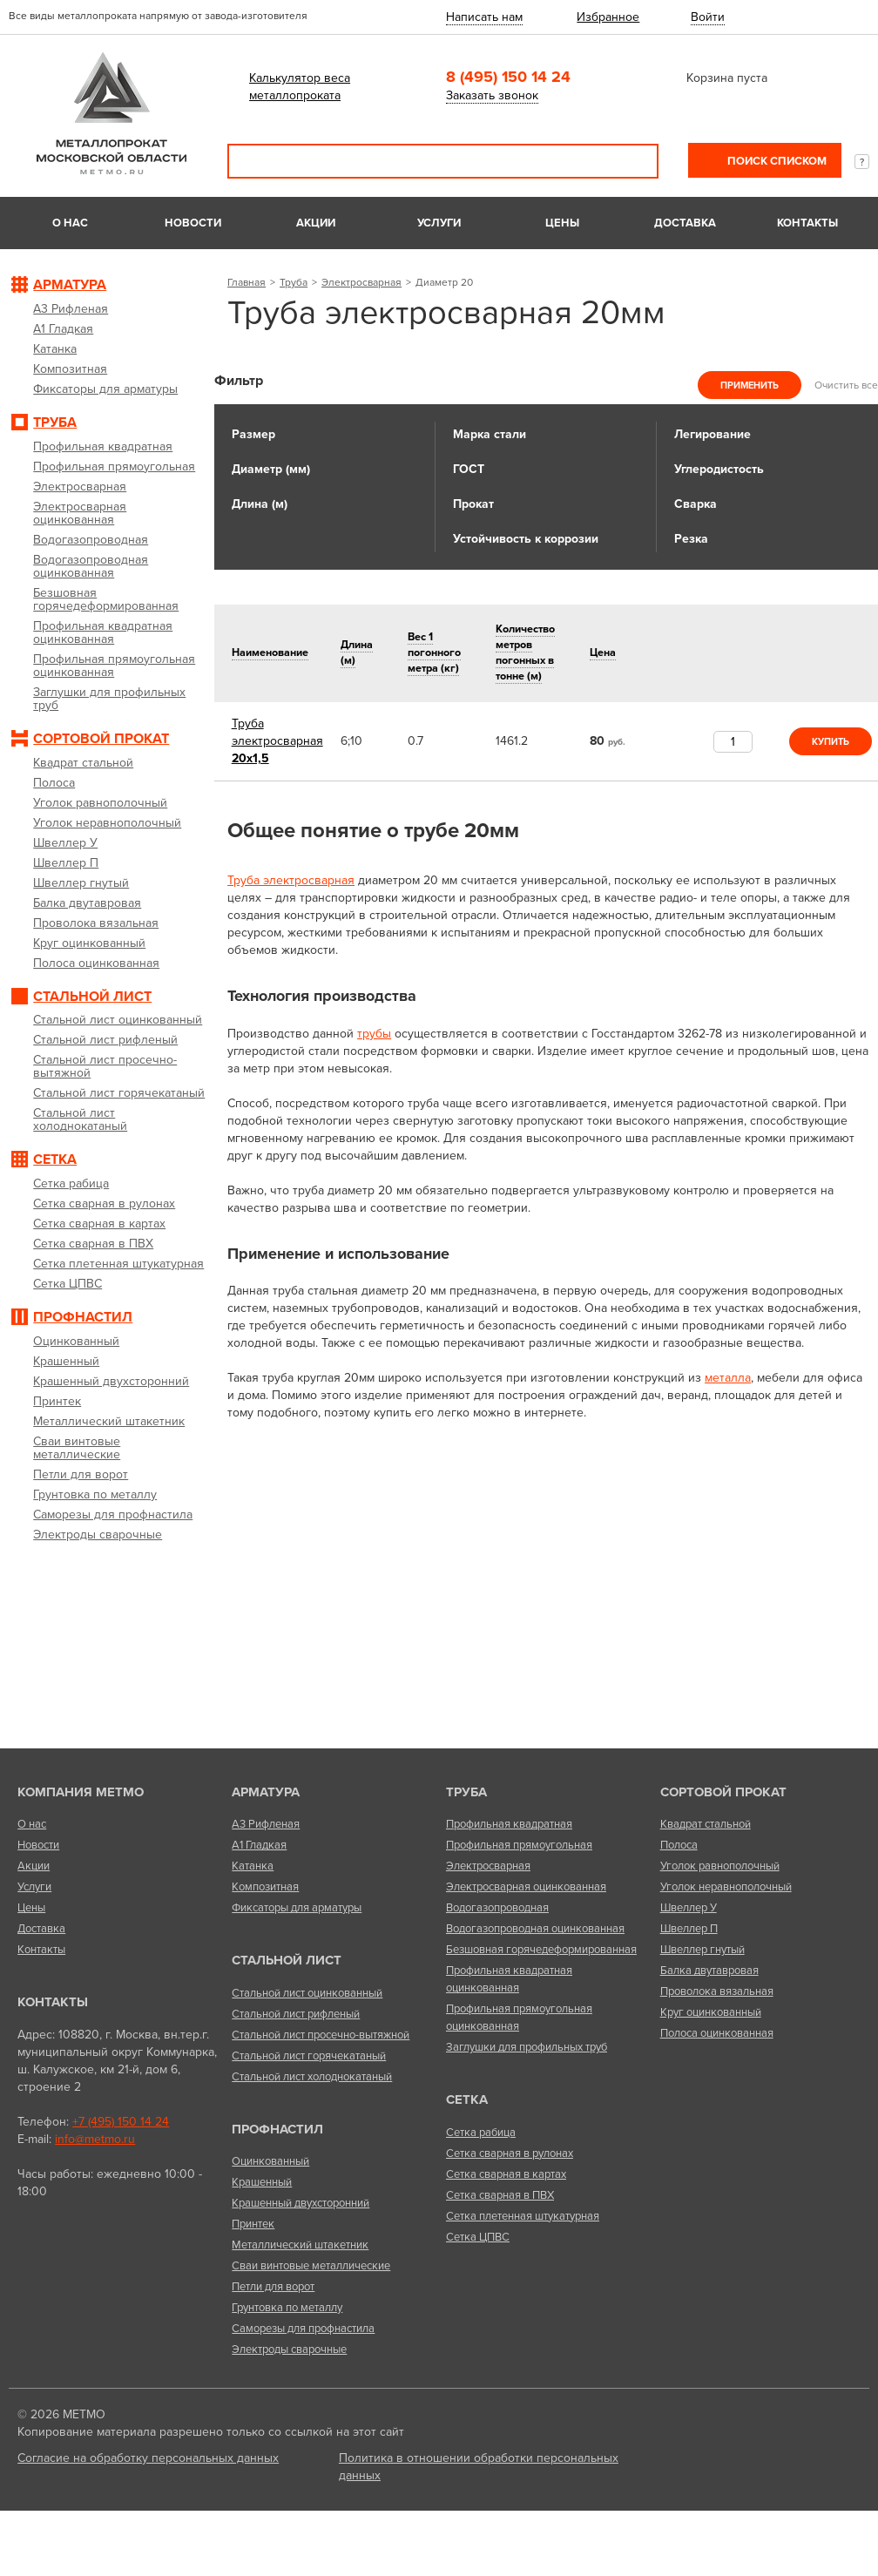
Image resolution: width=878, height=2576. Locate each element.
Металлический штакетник (300, 2245)
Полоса (679, 1845)
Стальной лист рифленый (296, 2014)
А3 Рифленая (266, 1824)
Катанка (253, 1866)
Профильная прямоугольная (519, 1845)
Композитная (265, 1887)
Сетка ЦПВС (478, 2237)
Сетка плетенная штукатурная (522, 2216)
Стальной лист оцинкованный (307, 1993)
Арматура (266, 1792)
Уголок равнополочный (720, 1866)
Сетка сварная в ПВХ (500, 2195)
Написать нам (484, 17)
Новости (193, 223)
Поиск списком (776, 161)
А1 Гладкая (259, 1845)
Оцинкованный (270, 2161)
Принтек (253, 2224)
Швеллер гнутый (702, 1950)
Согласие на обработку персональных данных (148, 2458)
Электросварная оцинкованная (526, 1887)
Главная (246, 282)
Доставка (685, 223)
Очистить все (846, 385)
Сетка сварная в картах (506, 2174)
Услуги (439, 223)
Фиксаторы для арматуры (296, 1908)
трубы (374, 1033)
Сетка (467, 2099)
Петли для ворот (273, 2287)
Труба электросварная (291, 880)
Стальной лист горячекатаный (309, 2056)
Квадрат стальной (705, 1824)
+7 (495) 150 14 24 (120, 2121)
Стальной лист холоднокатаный (312, 2077)
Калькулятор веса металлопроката (299, 87)
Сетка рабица (481, 2133)
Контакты (807, 223)
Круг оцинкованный (710, 2012)
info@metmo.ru (95, 2139)
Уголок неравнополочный (726, 1887)
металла (728, 1377)
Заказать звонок (492, 95)
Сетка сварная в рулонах (509, 2153)
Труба (293, 282)
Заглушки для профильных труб (526, 2047)
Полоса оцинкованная (716, 2033)
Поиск (633, 161)
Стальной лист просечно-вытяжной (320, 2035)
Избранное (608, 17)
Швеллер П (689, 1929)
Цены (562, 223)
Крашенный (262, 2182)
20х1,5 (277, 741)
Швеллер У (688, 1908)
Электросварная (361, 282)
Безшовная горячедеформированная (541, 1950)
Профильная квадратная (509, 1824)
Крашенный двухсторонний (300, 2203)
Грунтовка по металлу (287, 2308)
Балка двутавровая (709, 1971)
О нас (70, 223)
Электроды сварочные (289, 2349)
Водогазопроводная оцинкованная (535, 1929)
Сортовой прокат (723, 1792)
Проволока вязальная (716, 1991)
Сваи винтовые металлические (311, 2266)
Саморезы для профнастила (303, 2329)
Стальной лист (286, 1960)
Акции (315, 223)
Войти (708, 17)
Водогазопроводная (497, 1908)
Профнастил (277, 2129)
